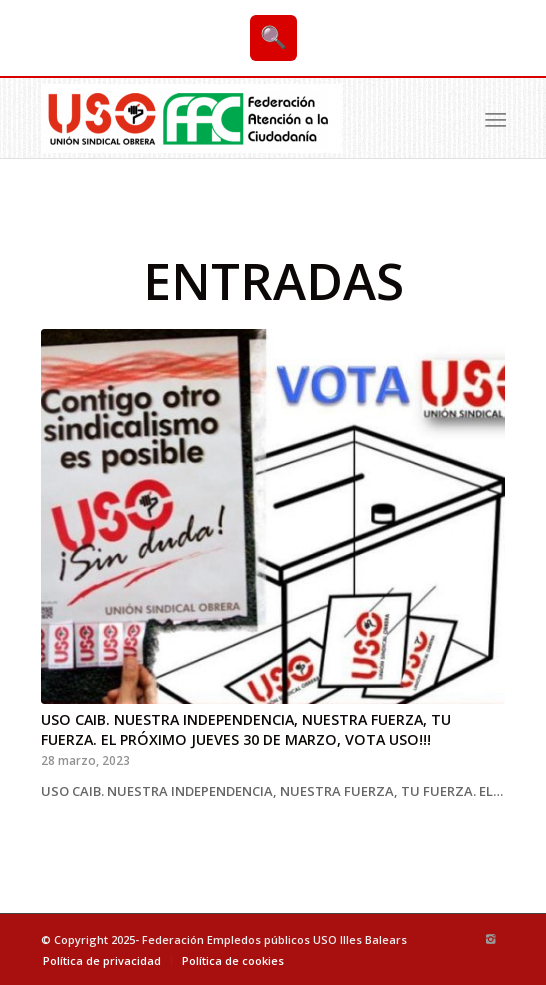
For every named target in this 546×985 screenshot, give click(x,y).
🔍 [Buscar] (273, 37)
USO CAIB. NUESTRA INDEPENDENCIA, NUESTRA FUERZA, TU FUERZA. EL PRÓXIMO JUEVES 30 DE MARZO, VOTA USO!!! (246, 729)
